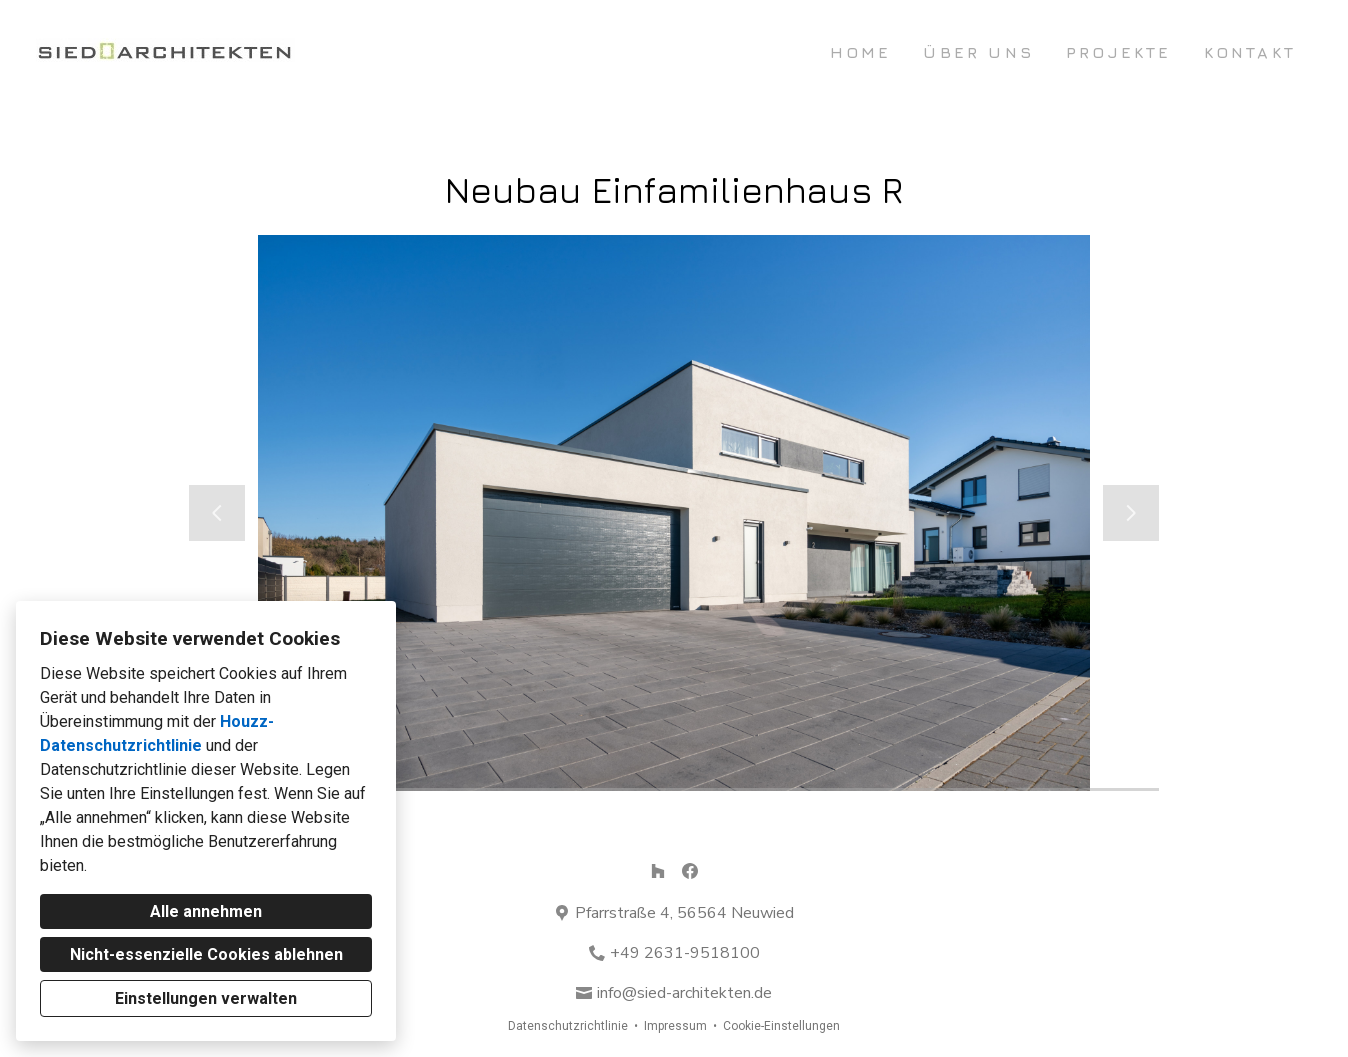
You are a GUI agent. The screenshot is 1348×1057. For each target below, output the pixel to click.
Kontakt (1250, 52)
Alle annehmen (206, 911)
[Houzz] (658, 871)
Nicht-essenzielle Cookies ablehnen (206, 954)
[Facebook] (690, 871)
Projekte (1119, 52)
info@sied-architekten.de (684, 993)
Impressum (675, 1026)
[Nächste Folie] (1131, 513)
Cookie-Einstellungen (781, 1026)
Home (861, 52)
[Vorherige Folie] (217, 513)
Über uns (978, 52)
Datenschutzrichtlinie (568, 1026)
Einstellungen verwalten (206, 998)
